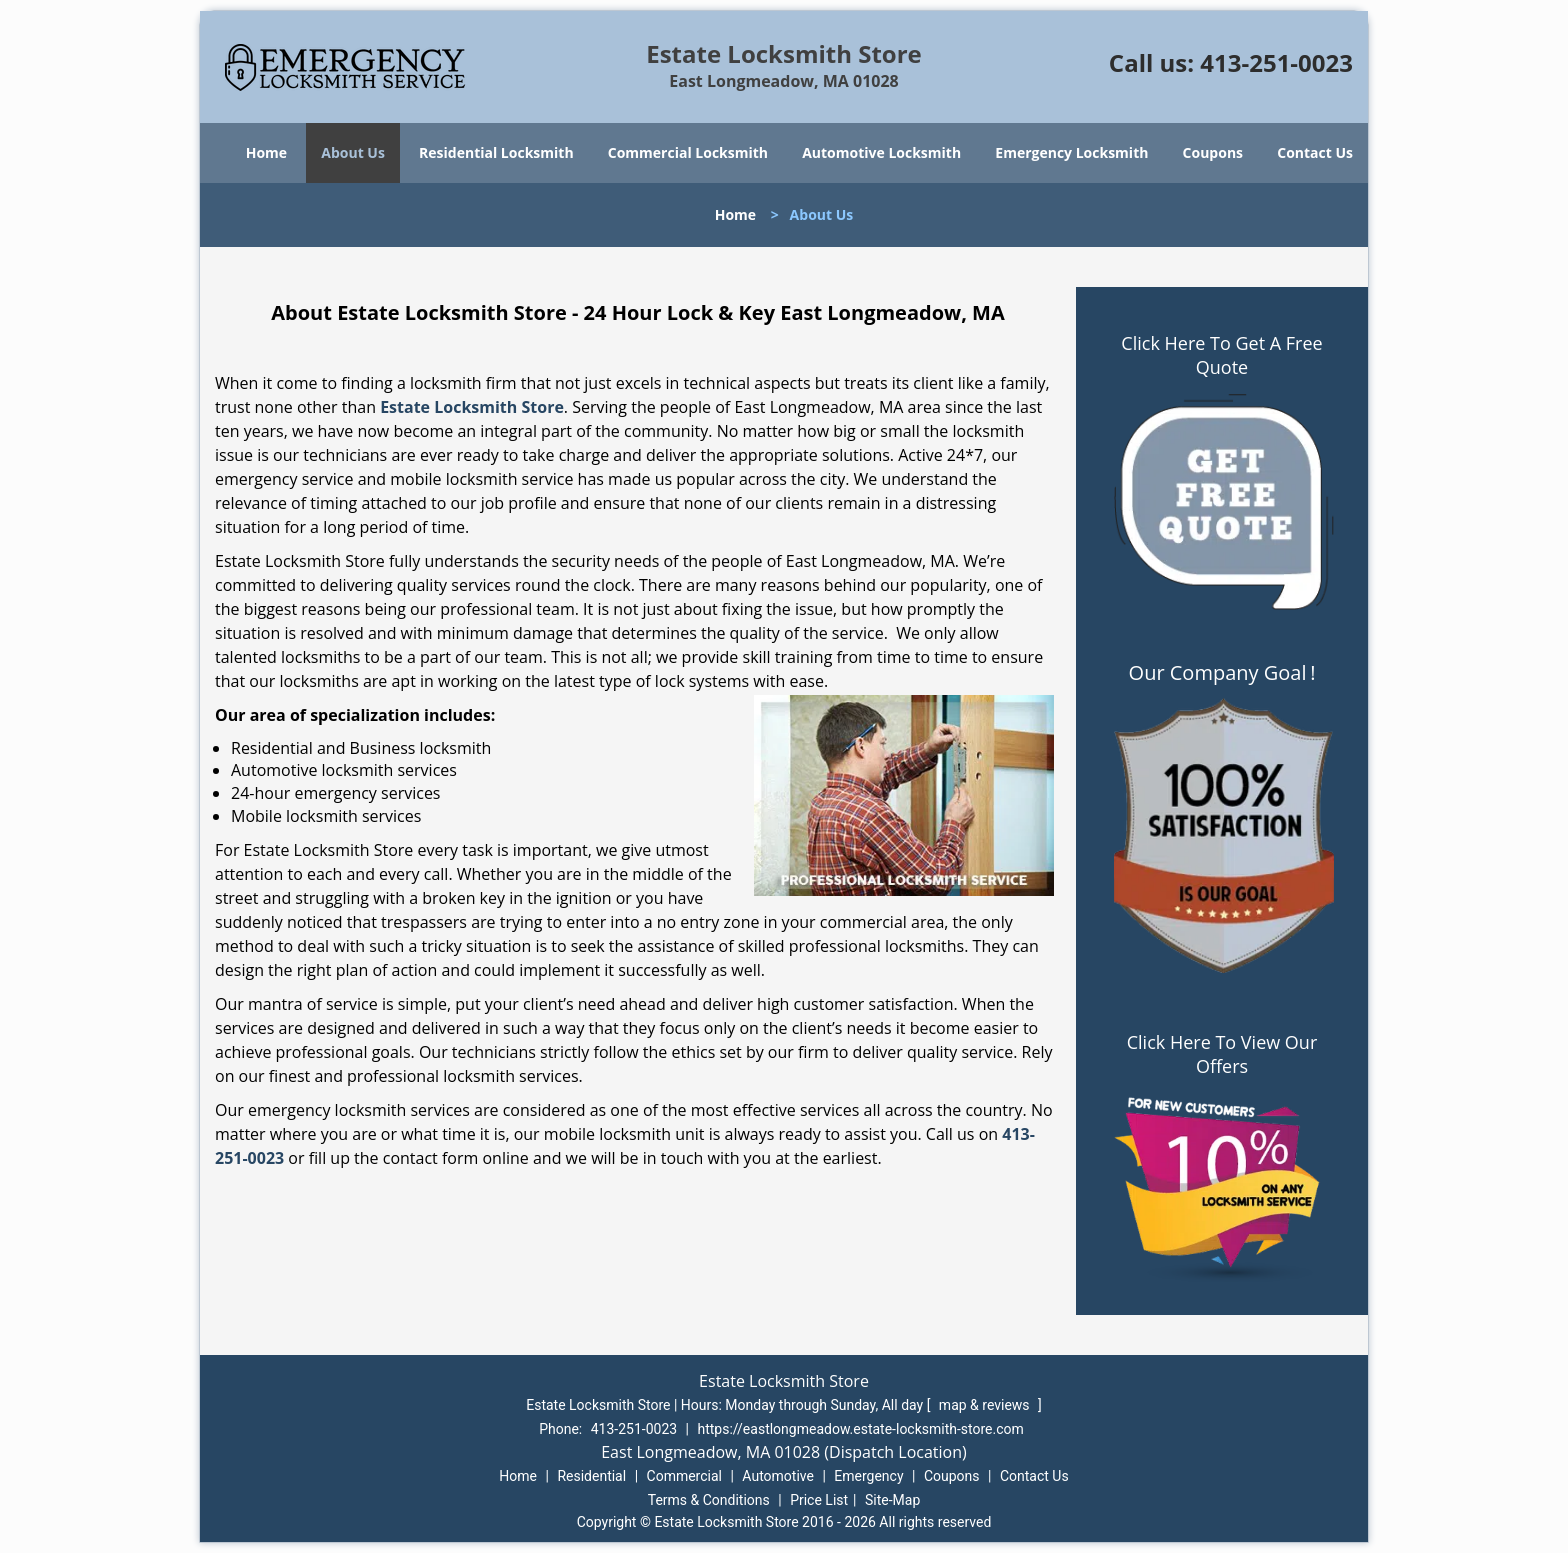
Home (266, 152)
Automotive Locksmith (881, 152)
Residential (591, 1476)
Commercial (684, 1476)
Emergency (868, 1476)
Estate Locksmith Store (472, 407)
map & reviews (986, 1405)
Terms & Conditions (709, 1500)
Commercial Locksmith (688, 152)
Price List (819, 1500)
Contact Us (1315, 152)
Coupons (1213, 152)
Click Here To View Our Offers (1222, 1054)
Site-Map (892, 1500)
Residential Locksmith (496, 152)
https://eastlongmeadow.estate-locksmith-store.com (861, 1429)
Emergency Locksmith (1071, 152)
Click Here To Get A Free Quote (1221, 355)
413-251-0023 (1276, 62)
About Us (353, 152)
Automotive (778, 1476)
